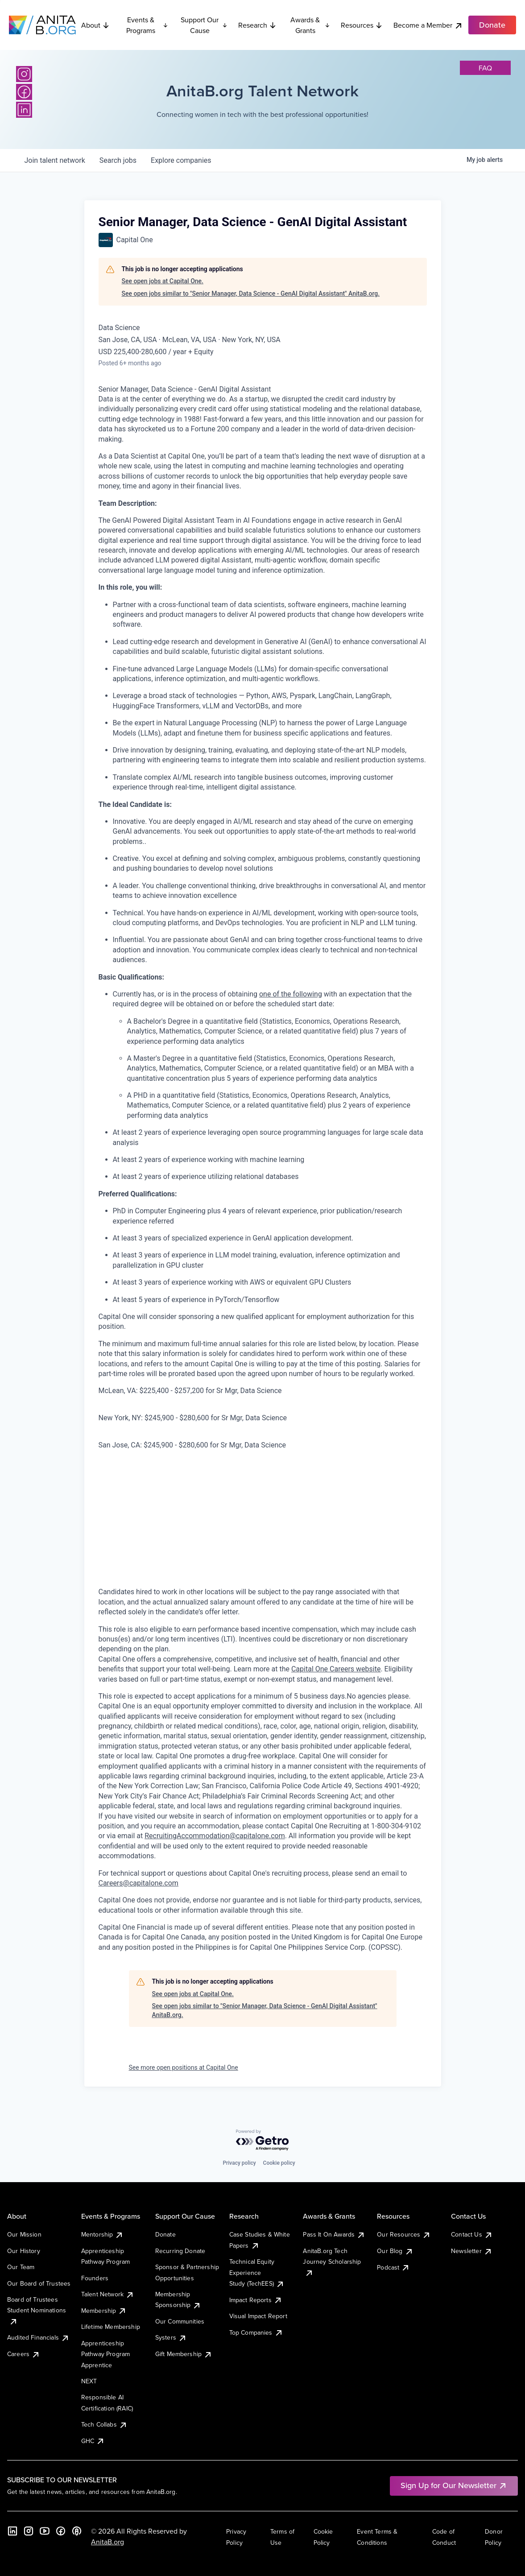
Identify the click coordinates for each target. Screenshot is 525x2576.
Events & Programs (147, 25)
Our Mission (24, 2234)
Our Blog (395, 2250)
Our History (23, 2250)
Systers (171, 2337)
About (95, 25)
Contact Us (472, 2234)
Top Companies (256, 2332)
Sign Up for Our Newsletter (454, 2485)
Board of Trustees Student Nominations (36, 2310)
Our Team (20, 2266)
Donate (165, 2234)
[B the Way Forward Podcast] (76, 2531)
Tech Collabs (104, 2424)
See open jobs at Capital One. (162, 281)
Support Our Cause (204, 25)
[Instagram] (24, 74)
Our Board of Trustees (38, 2283)
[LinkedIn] (24, 110)
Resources (362, 25)
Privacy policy (239, 2163)
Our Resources (404, 2234)
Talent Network (107, 2294)
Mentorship (102, 2234)
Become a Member (428, 25)
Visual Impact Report (258, 2315)
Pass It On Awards (334, 2234)
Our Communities (179, 2321)
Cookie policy (279, 2163)
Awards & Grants (310, 25)
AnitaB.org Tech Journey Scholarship (332, 2261)
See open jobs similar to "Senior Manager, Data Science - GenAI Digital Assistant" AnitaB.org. (251, 293)
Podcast (393, 2267)
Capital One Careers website (335, 1669)
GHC (93, 2440)
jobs (117, 160)
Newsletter (471, 2250)
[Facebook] (24, 92)
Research (257, 25)
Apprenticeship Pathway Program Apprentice (105, 2354)
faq (485, 68)
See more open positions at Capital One (183, 2067)
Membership (104, 2310)
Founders (94, 2278)
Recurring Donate (180, 2250)
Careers (23, 2353)
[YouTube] (44, 2531)
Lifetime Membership (110, 2326)
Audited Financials (38, 2337)
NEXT (89, 2381)
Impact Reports (255, 2299)
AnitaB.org (107, 2542)
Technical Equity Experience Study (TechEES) (257, 2272)
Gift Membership (183, 2353)
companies (181, 160)
